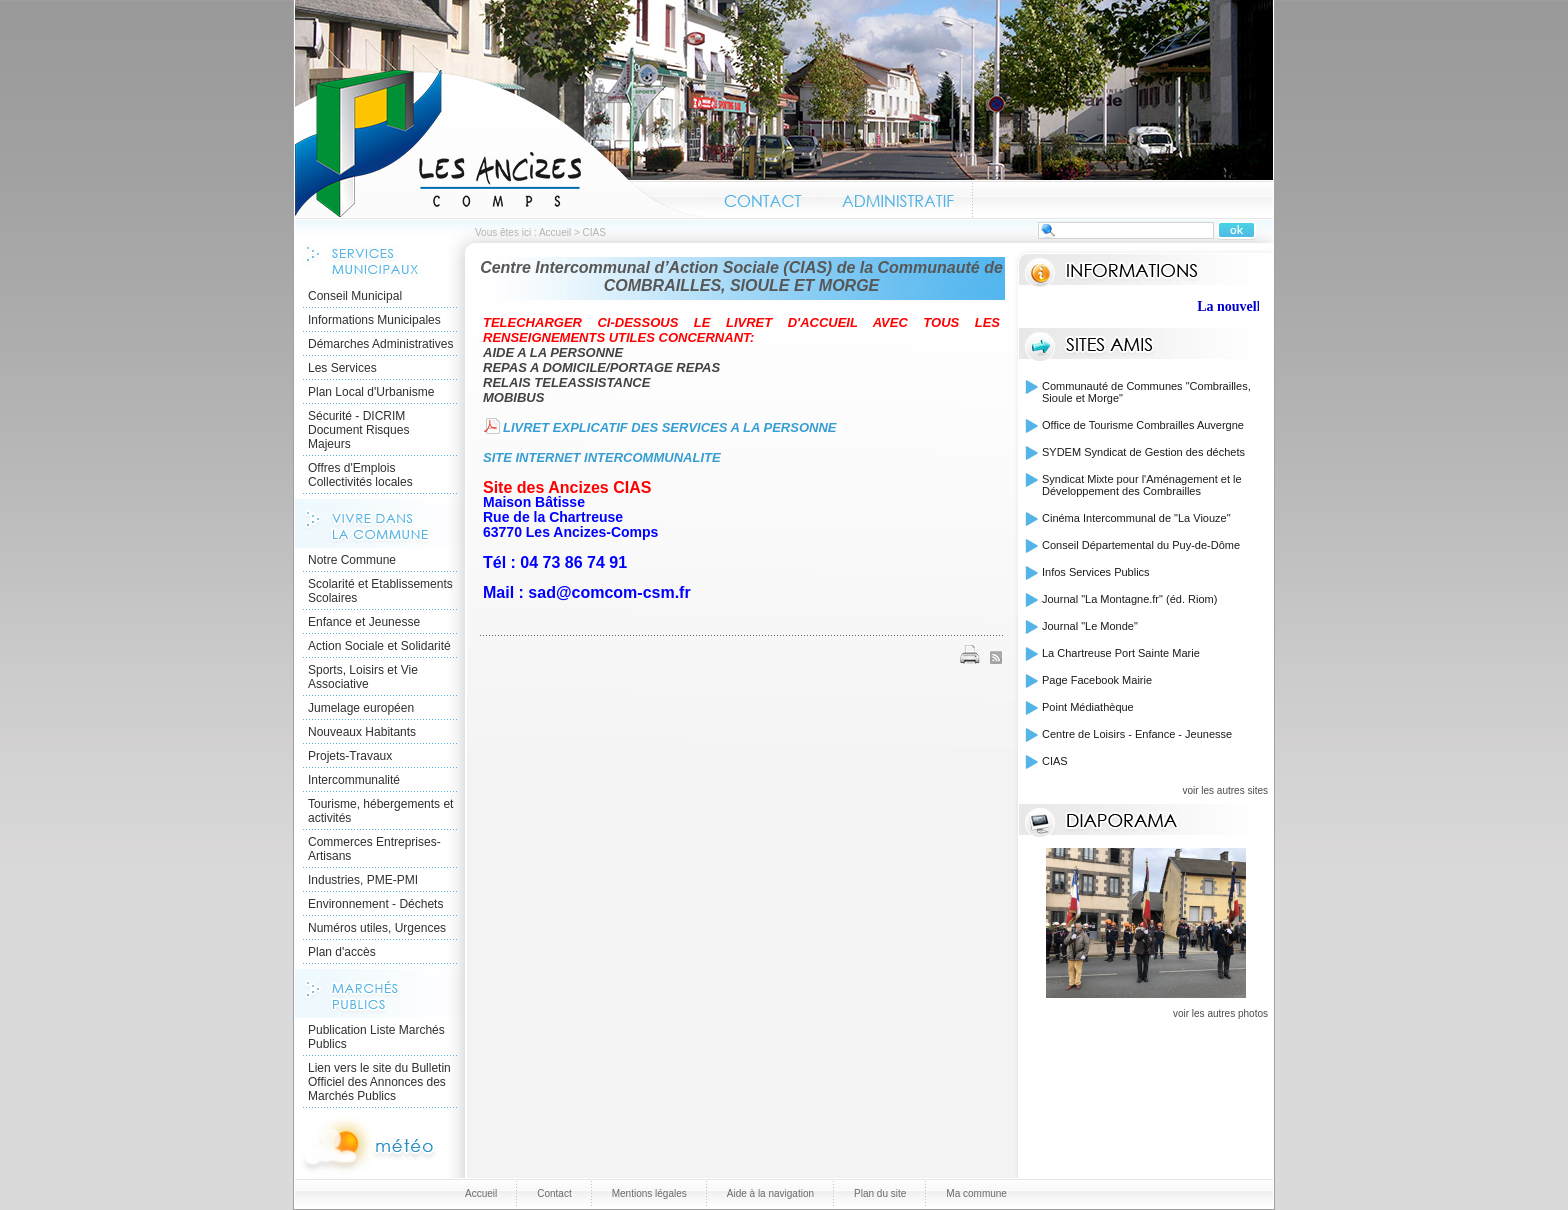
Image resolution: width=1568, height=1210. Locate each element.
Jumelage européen (361, 708)
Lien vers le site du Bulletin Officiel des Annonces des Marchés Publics (379, 1082)
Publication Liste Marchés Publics (376, 1037)
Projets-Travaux (350, 756)
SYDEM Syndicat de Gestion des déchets (1143, 452)
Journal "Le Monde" (1090, 626)
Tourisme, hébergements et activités (380, 811)
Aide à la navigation (770, 1193)
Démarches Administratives (380, 344)
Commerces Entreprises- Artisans (374, 849)
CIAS (1055, 761)
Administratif (897, 198)
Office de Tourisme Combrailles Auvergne (1143, 425)
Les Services (342, 368)
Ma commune (976, 1193)
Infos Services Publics (1096, 572)
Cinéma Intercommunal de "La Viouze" (1136, 518)
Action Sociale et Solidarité (379, 646)
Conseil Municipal (355, 296)
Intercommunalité (354, 780)
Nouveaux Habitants (362, 732)
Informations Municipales (374, 320)
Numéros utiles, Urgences (377, 928)
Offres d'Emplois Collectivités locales (360, 475)
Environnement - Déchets (375, 904)
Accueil (500, 144)
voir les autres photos (1220, 1013)
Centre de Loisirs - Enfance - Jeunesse (1137, 734)
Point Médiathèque (1088, 707)
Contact (763, 198)
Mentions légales (649, 1193)
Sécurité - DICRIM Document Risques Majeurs (358, 430)
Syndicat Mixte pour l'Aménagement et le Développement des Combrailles (1142, 485)
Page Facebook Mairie (1097, 680)
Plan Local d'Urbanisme (371, 392)
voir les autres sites (1225, 790)
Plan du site (880, 1193)
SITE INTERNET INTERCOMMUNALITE (603, 457)
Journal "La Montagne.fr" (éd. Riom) (1129, 599)
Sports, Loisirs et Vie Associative (363, 677)
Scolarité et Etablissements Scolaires (380, 591)
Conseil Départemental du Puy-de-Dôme (1141, 545)
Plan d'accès (342, 952)
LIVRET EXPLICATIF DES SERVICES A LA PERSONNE (669, 427)
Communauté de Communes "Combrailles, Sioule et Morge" (1146, 392)
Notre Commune (352, 560)
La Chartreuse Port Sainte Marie (1121, 653)
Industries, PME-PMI (363, 880)
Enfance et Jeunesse (364, 622)
